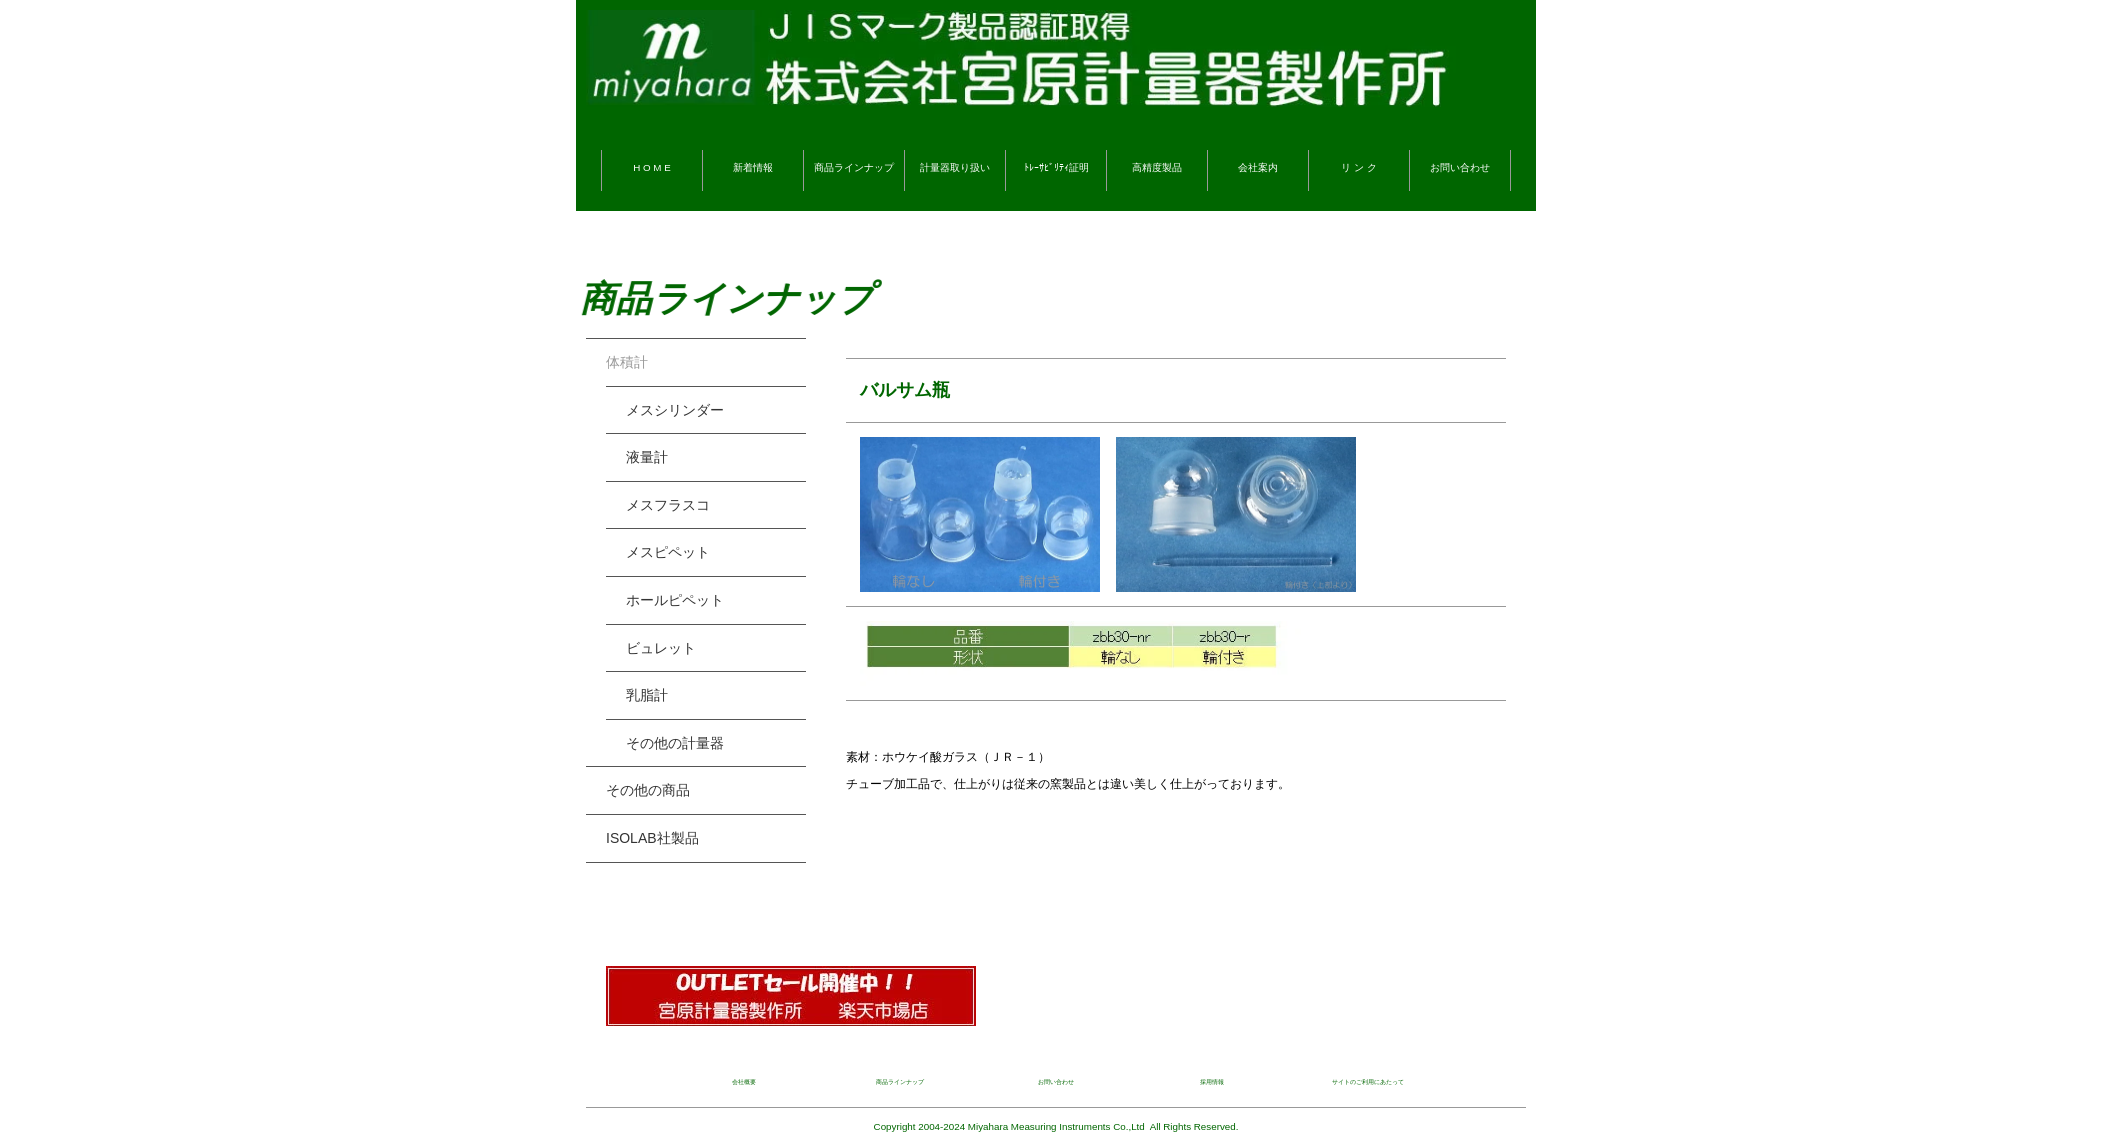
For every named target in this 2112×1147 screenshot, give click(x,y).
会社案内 (1258, 167)
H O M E (652, 167)
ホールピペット (675, 600)
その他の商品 (648, 790)
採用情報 (1212, 1082)
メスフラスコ (668, 505)
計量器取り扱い (955, 167)
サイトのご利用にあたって (1368, 1082)
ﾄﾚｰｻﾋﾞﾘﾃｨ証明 (1056, 167)
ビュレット (661, 648)
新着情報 (753, 167)
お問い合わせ (1460, 167)
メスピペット (668, 552)
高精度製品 (1157, 167)
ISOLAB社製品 (652, 838)
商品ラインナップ (854, 167)
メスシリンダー (675, 410)
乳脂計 (647, 695)
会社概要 (744, 1082)
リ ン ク (1358, 167)
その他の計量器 (675, 743)
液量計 (647, 457)
